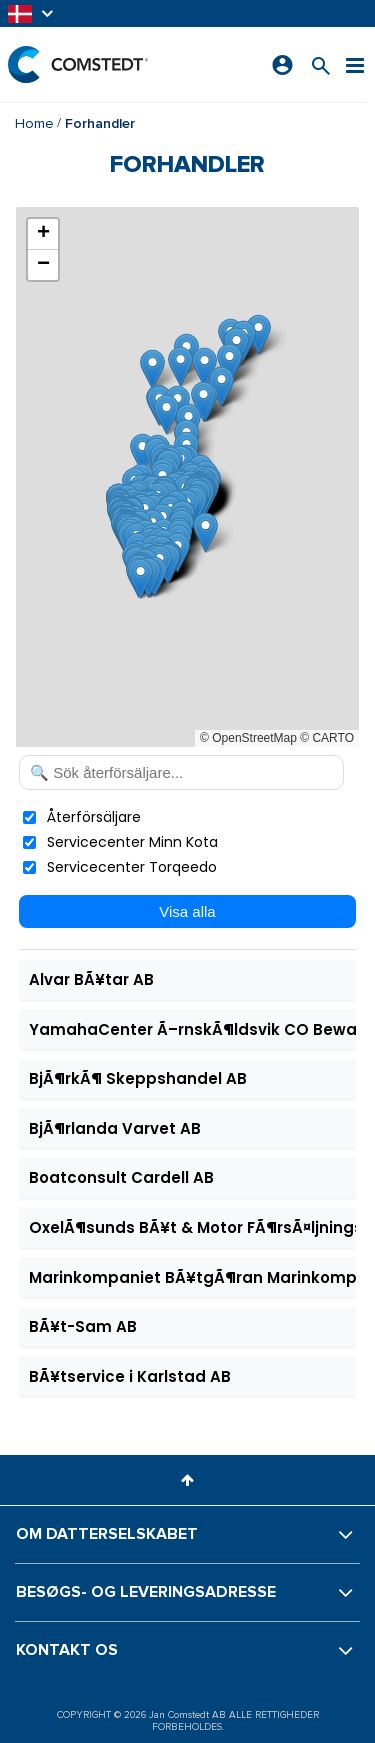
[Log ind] (282, 65)
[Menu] (355, 64)
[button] (32, 13)
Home (34, 123)
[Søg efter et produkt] (321, 64)
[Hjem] (78, 64)
